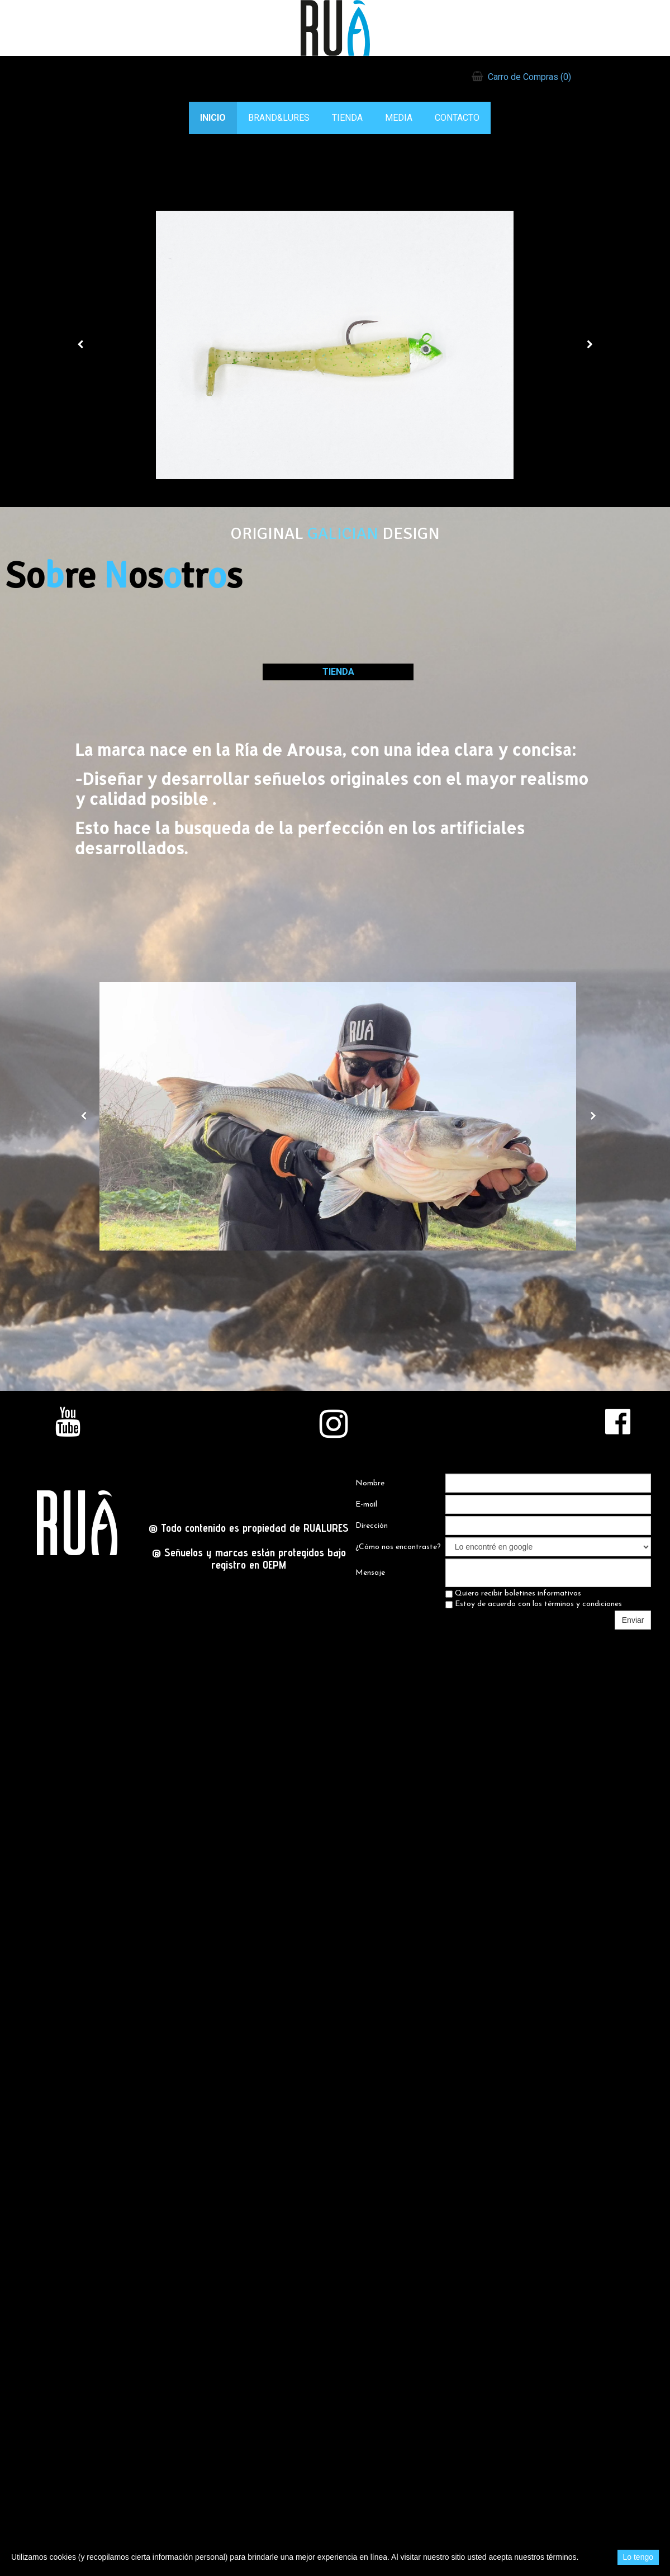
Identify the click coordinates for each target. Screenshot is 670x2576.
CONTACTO (457, 117)
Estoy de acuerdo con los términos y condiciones (533, 1604)
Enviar (633, 1620)
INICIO (213, 117)
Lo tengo (638, 2557)
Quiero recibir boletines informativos (513, 1593)
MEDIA (398, 117)
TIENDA (347, 117)
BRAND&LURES (279, 117)
